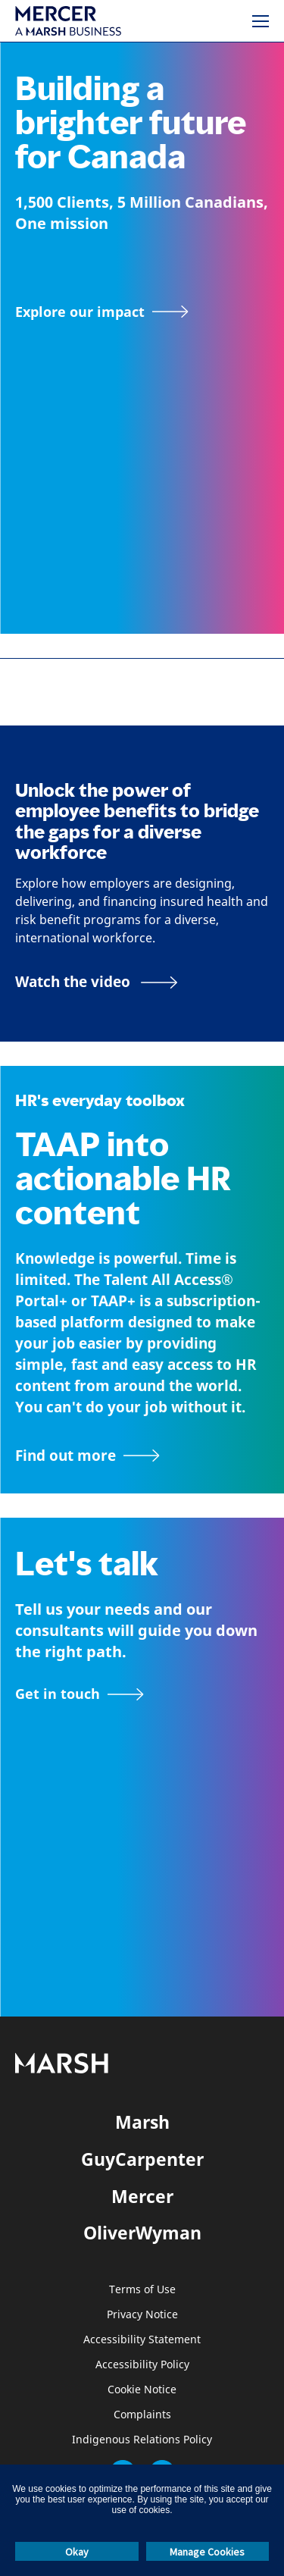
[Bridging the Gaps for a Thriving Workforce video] (96, 982)
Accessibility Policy (142, 2365)
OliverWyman (142, 2232)
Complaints (142, 2415)
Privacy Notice (142, 2315)
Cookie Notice (142, 2390)
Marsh (142, 2122)
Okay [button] (77, 2552)
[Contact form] (79, 1694)
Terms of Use (142, 2290)
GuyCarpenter (142, 2159)
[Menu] (260, 21)
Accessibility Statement (142, 2340)
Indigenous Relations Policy (142, 2440)
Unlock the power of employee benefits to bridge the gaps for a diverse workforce (137, 821)
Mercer (142, 2196)
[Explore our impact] (102, 311)
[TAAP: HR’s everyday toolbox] (142, 1455)
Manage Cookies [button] (207, 2552)
